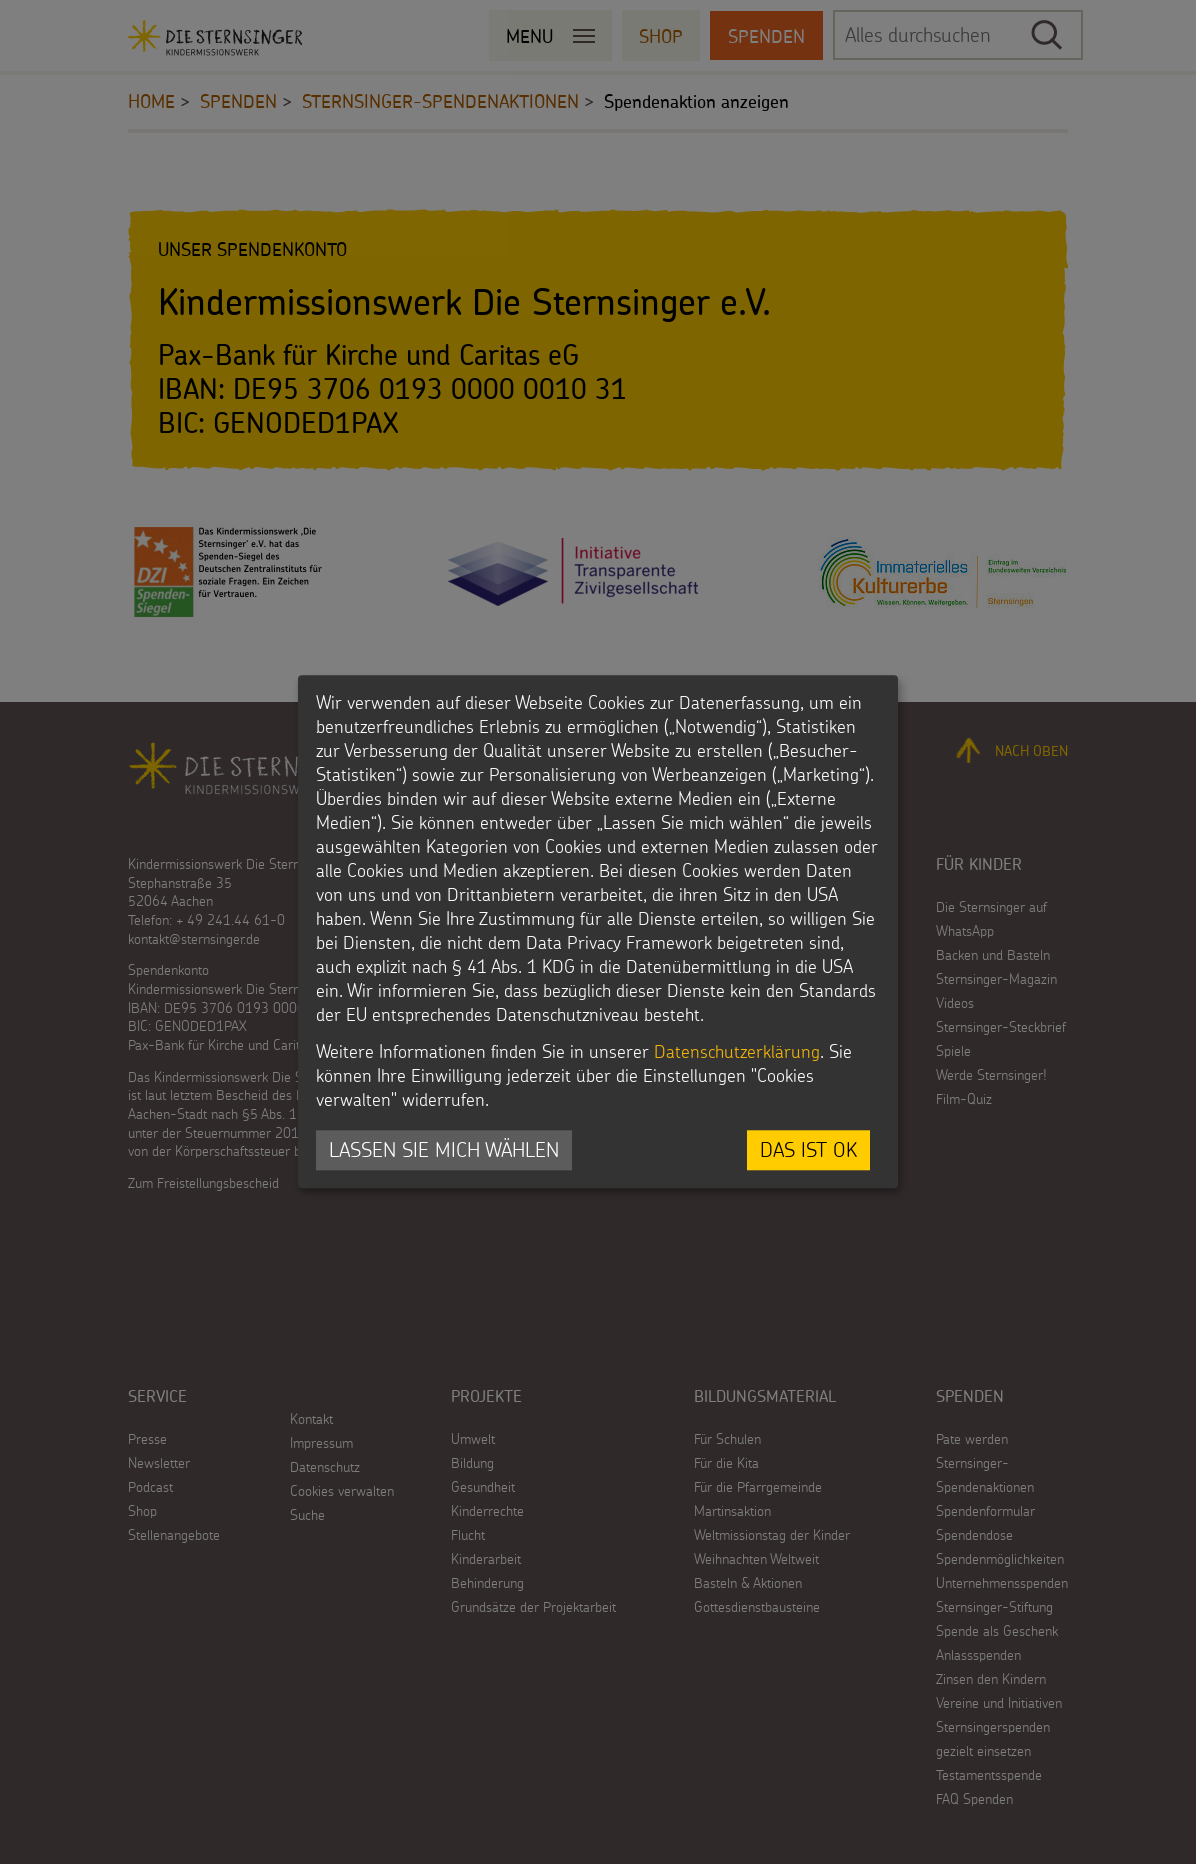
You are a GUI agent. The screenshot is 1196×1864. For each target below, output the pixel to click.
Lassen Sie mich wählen (444, 1149)
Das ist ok (808, 1149)
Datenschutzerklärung (737, 1051)
